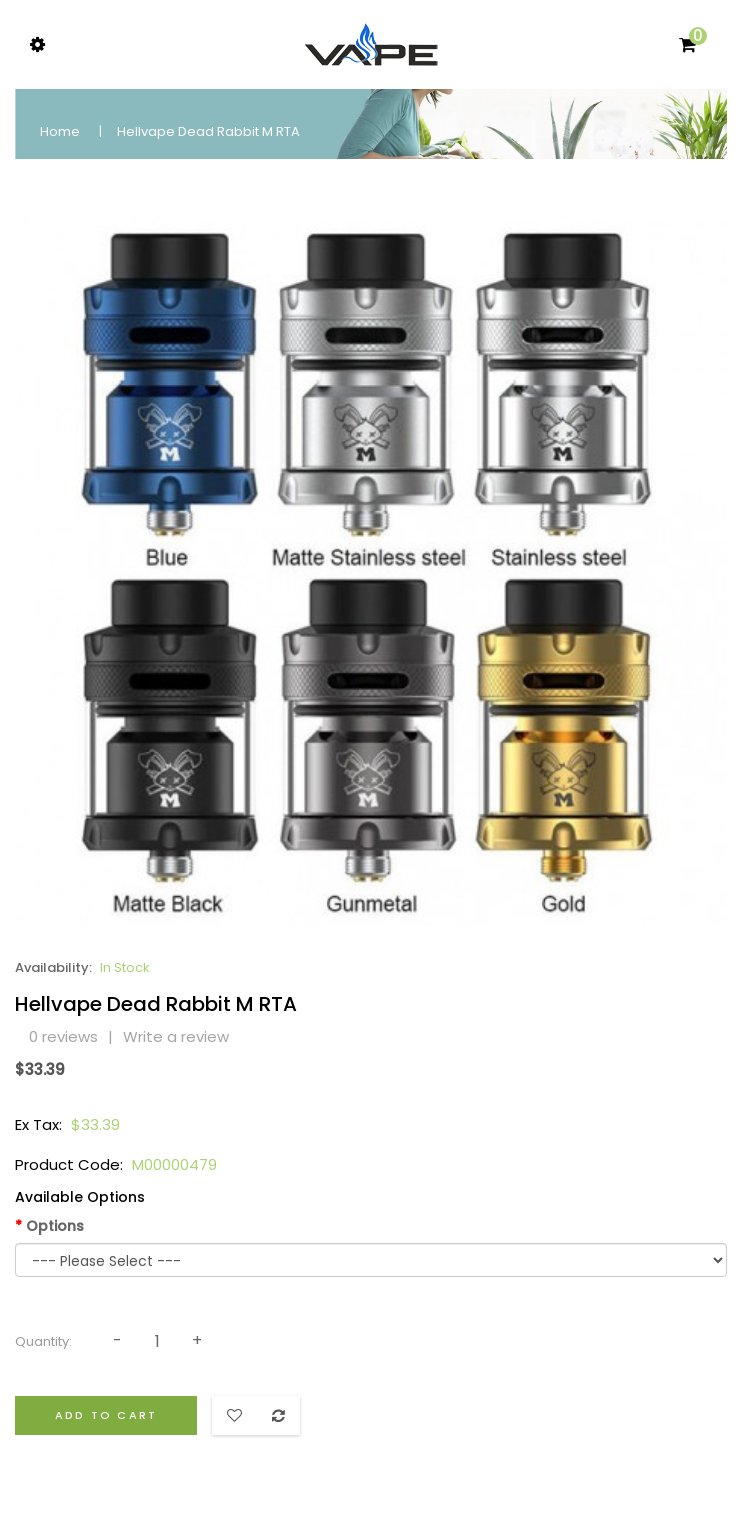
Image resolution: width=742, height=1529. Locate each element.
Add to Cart (106, 1415)
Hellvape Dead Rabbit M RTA (208, 131)
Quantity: (43, 1341)
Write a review (176, 1036)
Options (55, 1226)
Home (60, 131)
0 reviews (63, 1036)
